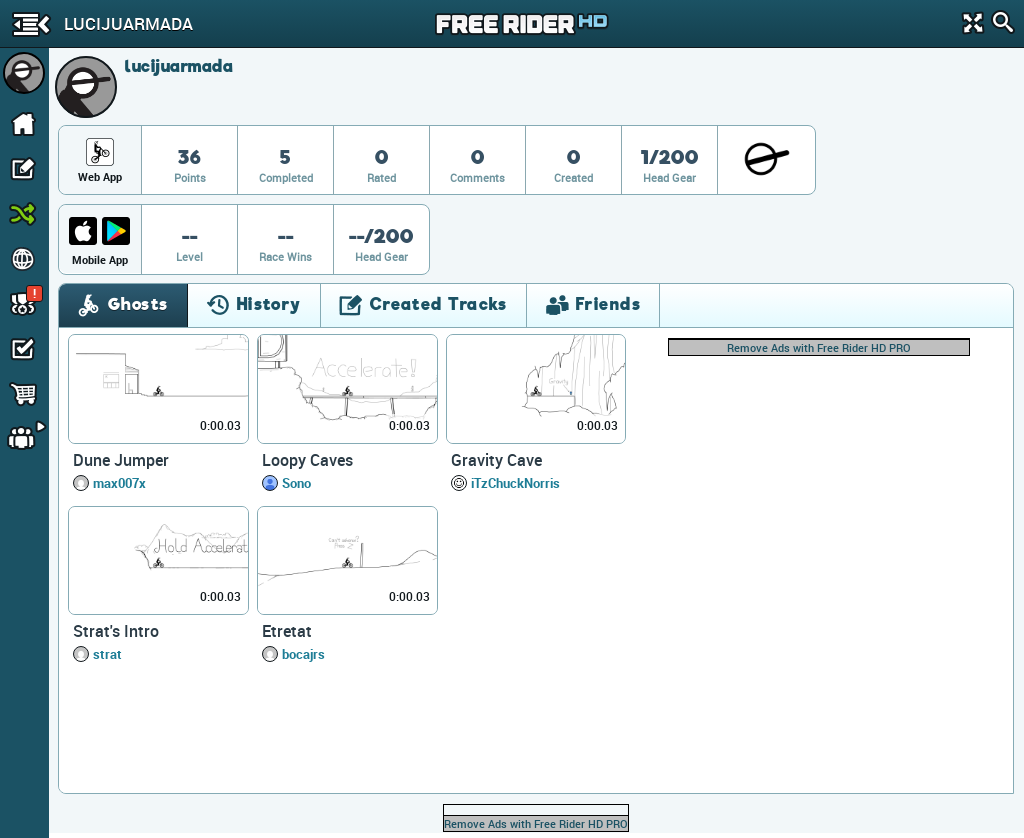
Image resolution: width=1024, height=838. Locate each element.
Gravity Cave (496, 460)
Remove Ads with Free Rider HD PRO (819, 347)
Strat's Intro (116, 631)
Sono (296, 483)
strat (107, 654)
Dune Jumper (121, 460)
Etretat (287, 631)
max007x (119, 483)
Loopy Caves (307, 460)
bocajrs (303, 654)
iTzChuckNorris (515, 483)
